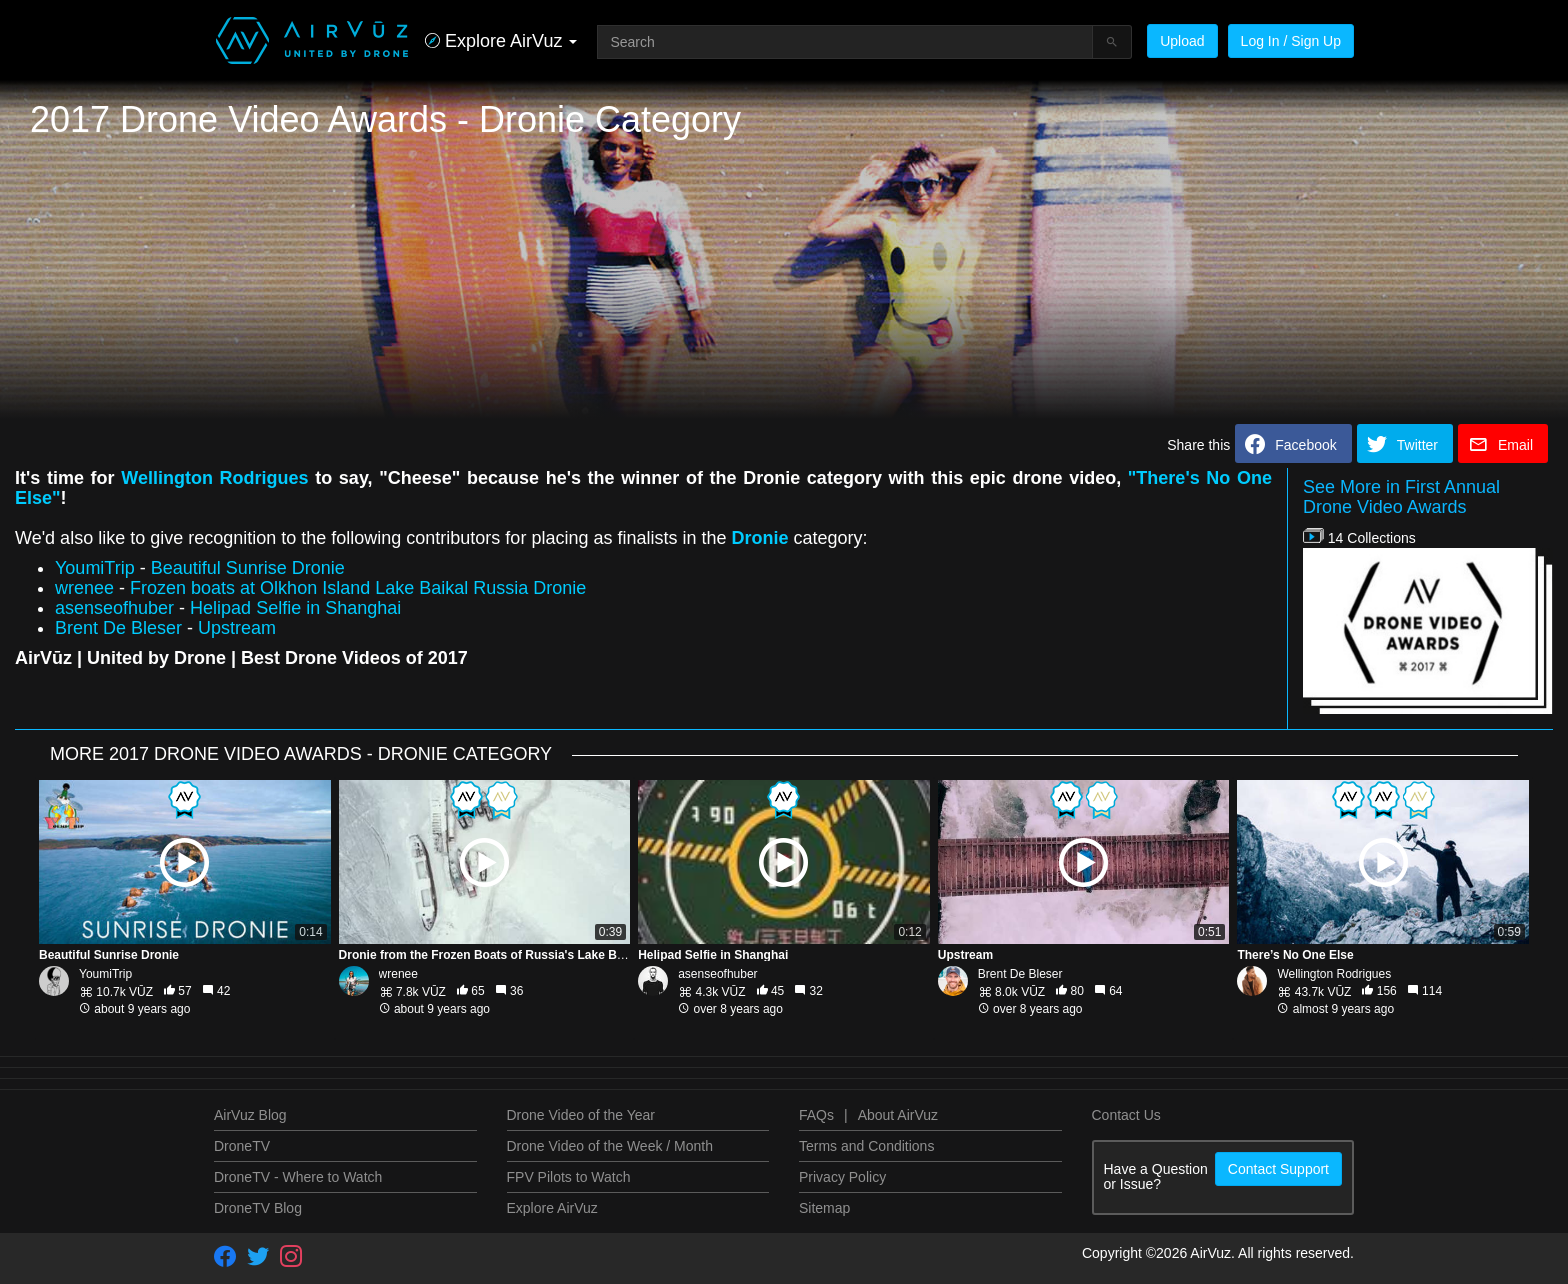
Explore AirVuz (552, 1208)
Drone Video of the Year (581, 1115)
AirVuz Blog (250, 1115)
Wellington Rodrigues (214, 478)
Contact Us (1126, 1115)
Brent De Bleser (118, 628)
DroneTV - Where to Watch (298, 1177)
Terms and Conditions (866, 1146)
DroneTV (242, 1146)
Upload (1182, 41)
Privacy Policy (842, 1177)
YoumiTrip (95, 568)
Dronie (759, 538)
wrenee (84, 588)
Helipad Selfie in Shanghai (295, 608)
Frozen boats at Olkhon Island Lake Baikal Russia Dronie (358, 588)
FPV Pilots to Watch (569, 1177)
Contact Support (1278, 1169)
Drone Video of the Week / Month (610, 1146)
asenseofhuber (114, 608)
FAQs (816, 1115)
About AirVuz (898, 1115)
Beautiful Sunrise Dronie (248, 568)
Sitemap (824, 1208)
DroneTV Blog (258, 1208)
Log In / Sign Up (1291, 41)
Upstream (237, 628)
